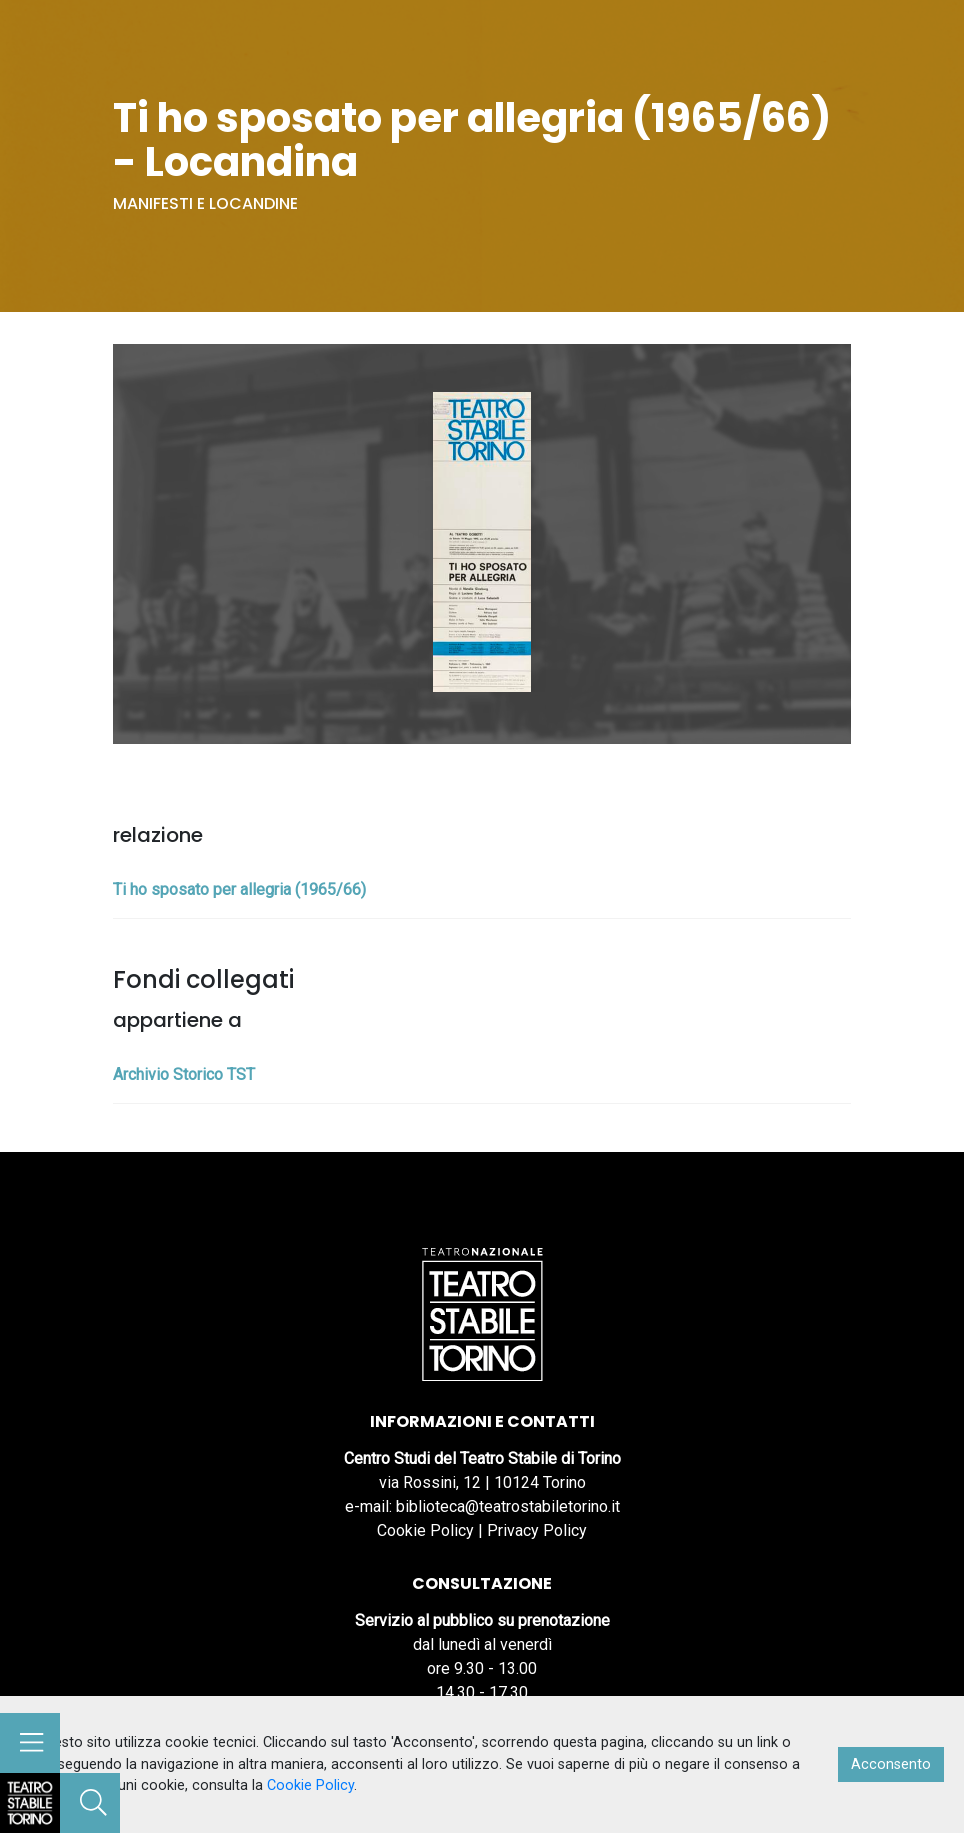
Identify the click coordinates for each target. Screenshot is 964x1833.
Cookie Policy (425, 1530)
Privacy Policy (537, 1530)
